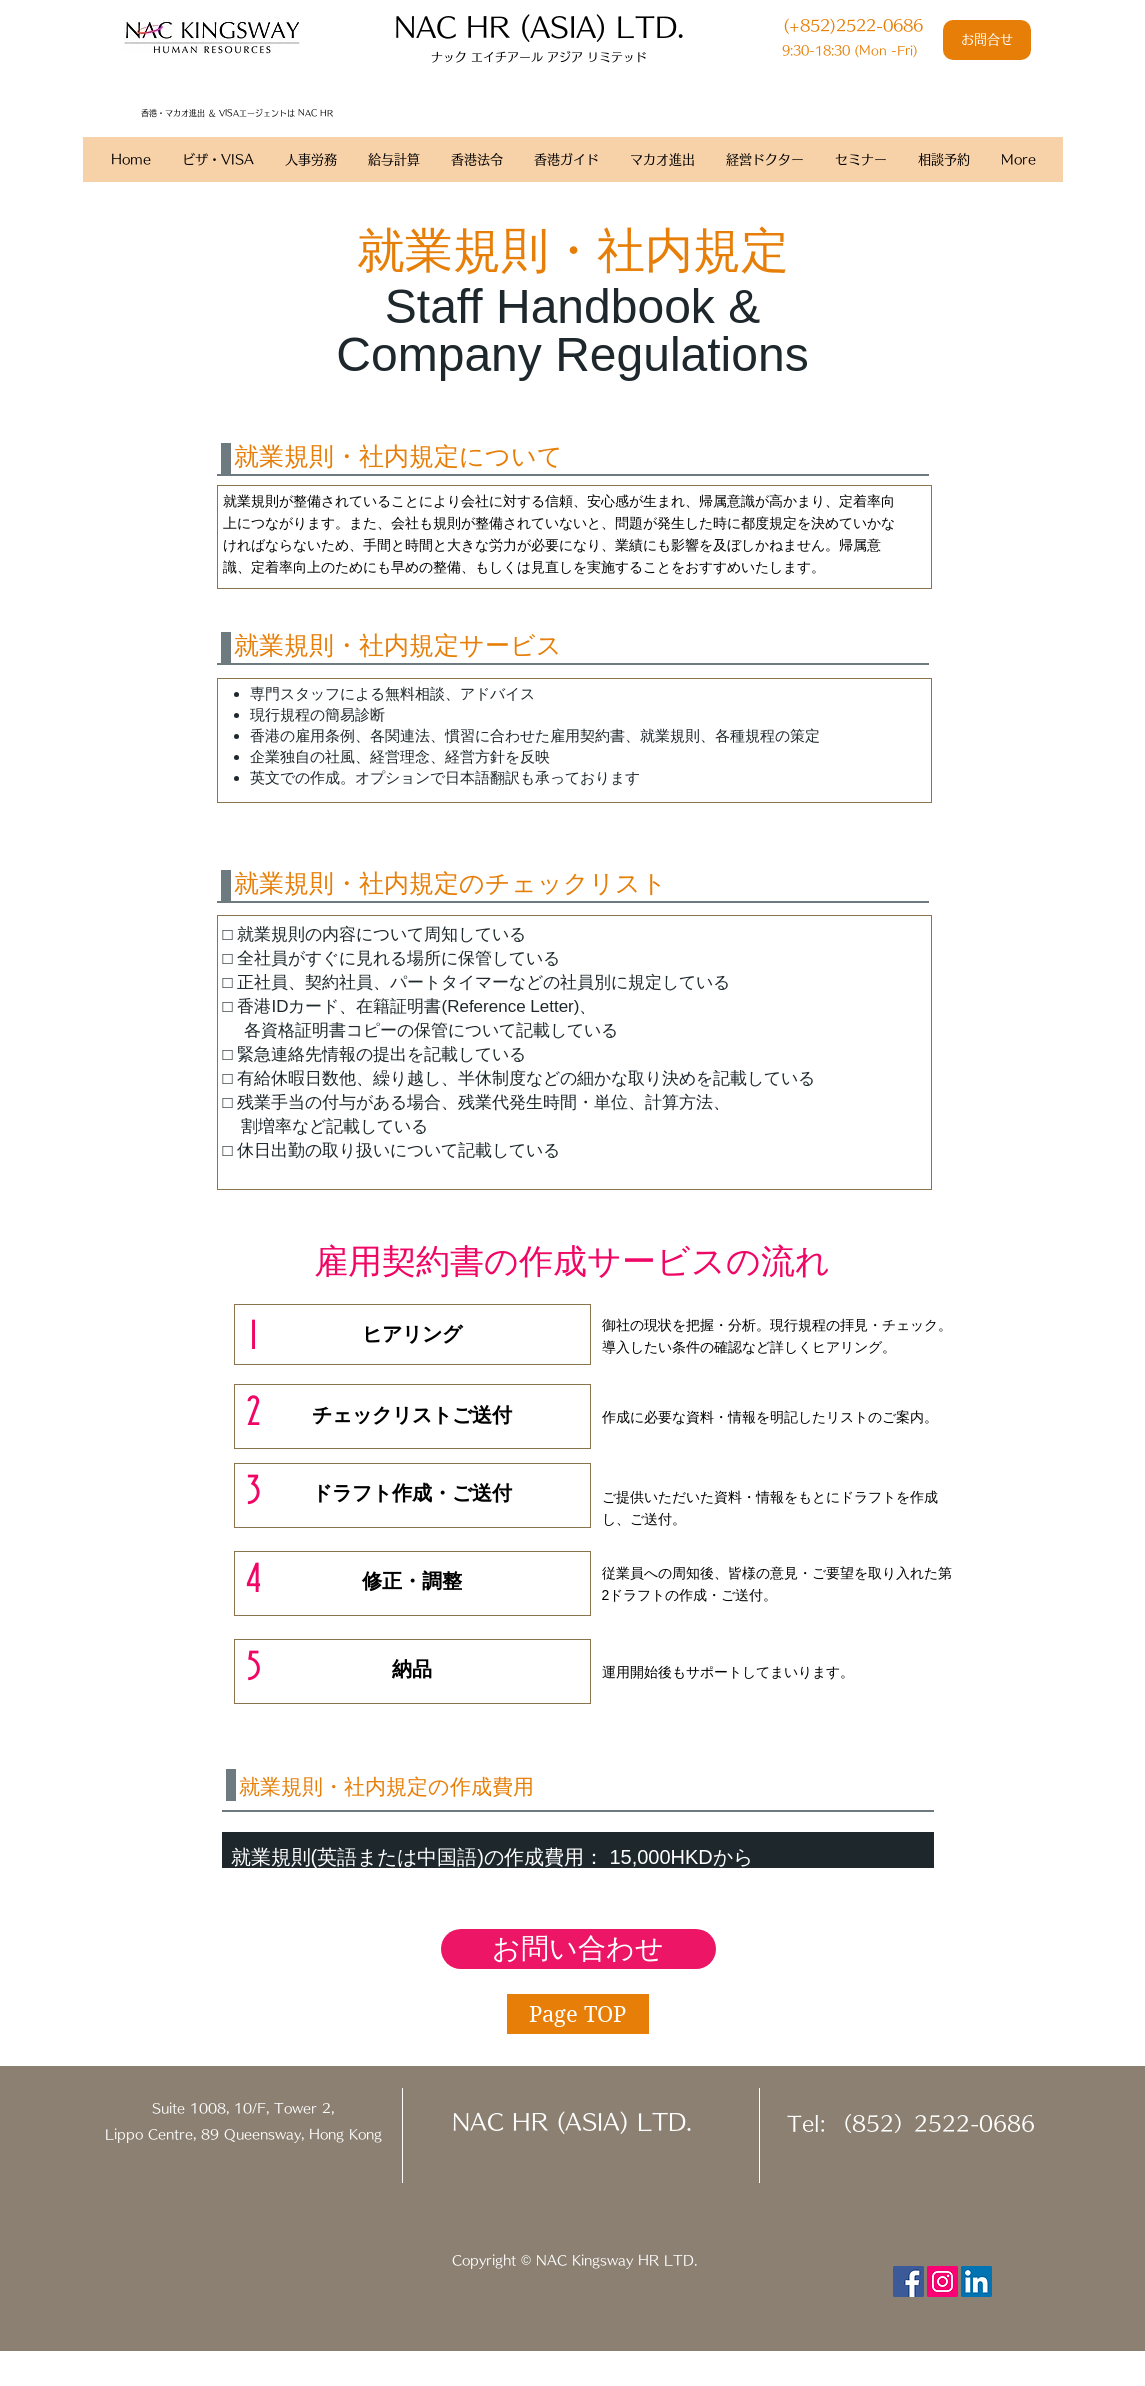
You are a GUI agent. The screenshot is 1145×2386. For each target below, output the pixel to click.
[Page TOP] (578, 2014)
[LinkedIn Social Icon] (976, 2281)
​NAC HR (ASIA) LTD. (539, 26)
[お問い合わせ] (578, 1949)
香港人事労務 (181, 191)
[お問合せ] (987, 40)
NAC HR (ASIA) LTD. (572, 2122)
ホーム (104, 191)
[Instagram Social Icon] (942, 2281)
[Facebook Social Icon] (908, 2281)
